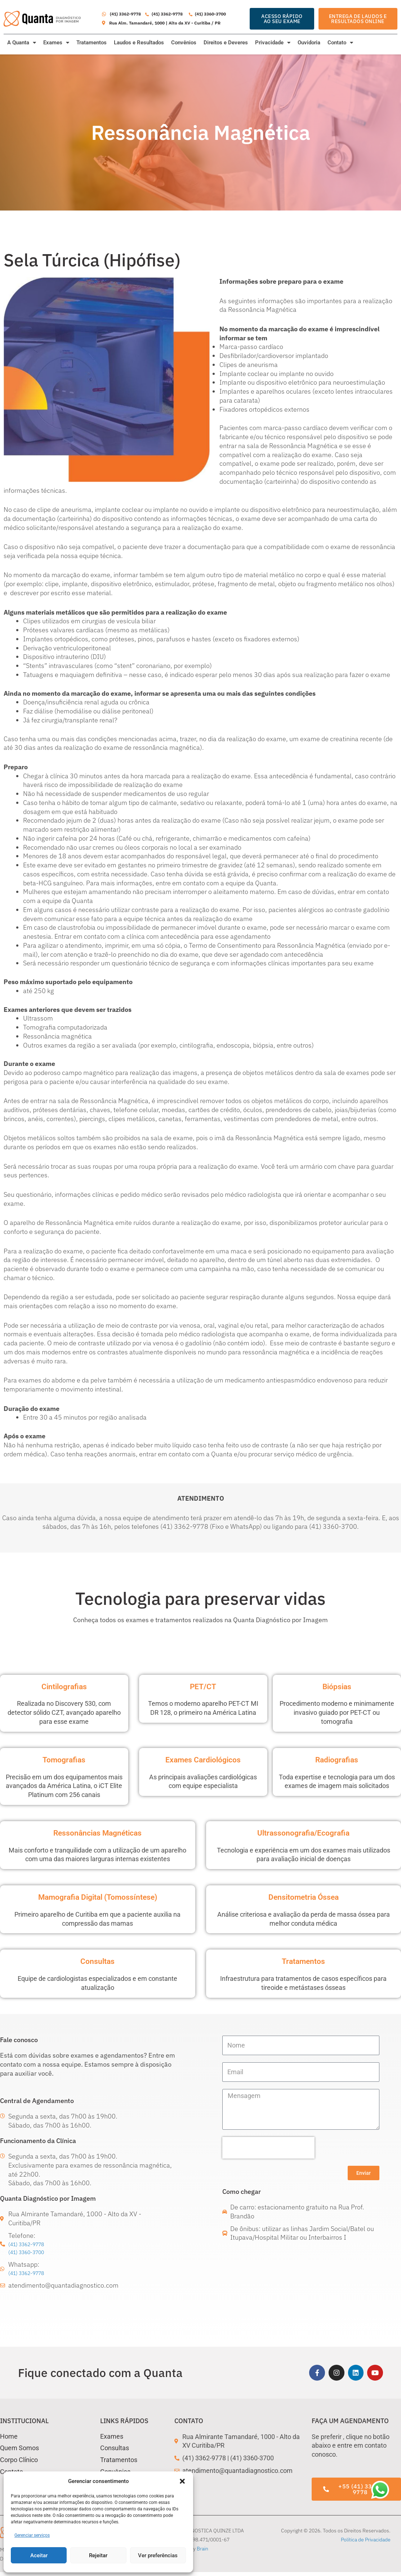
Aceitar (39, 2555)
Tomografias (64, 1759)
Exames (56, 42)
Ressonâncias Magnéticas (97, 1832)
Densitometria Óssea (303, 1896)
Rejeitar (98, 2555)
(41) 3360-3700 (32, 2253)
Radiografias (337, 1759)
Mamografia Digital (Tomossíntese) (97, 1896)
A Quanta (21, 42)
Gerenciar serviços (32, 2535)
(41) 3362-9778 (32, 2244)
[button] (182, 2481)
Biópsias (336, 1686)
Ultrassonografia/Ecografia (303, 1832)
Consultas (97, 1960)
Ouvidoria (309, 42)
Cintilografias (64, 1686)
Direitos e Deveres (226, 42)
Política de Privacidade (366, 2543)
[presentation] (268, 2148)
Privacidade (272, 42)
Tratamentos (91, 42)
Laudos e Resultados (139, 42)
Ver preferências (158, 2555)
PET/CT (203, 1686)
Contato (340, 42)
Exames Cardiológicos (203, 1759)
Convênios (183, 42)
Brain (202, 2552)
